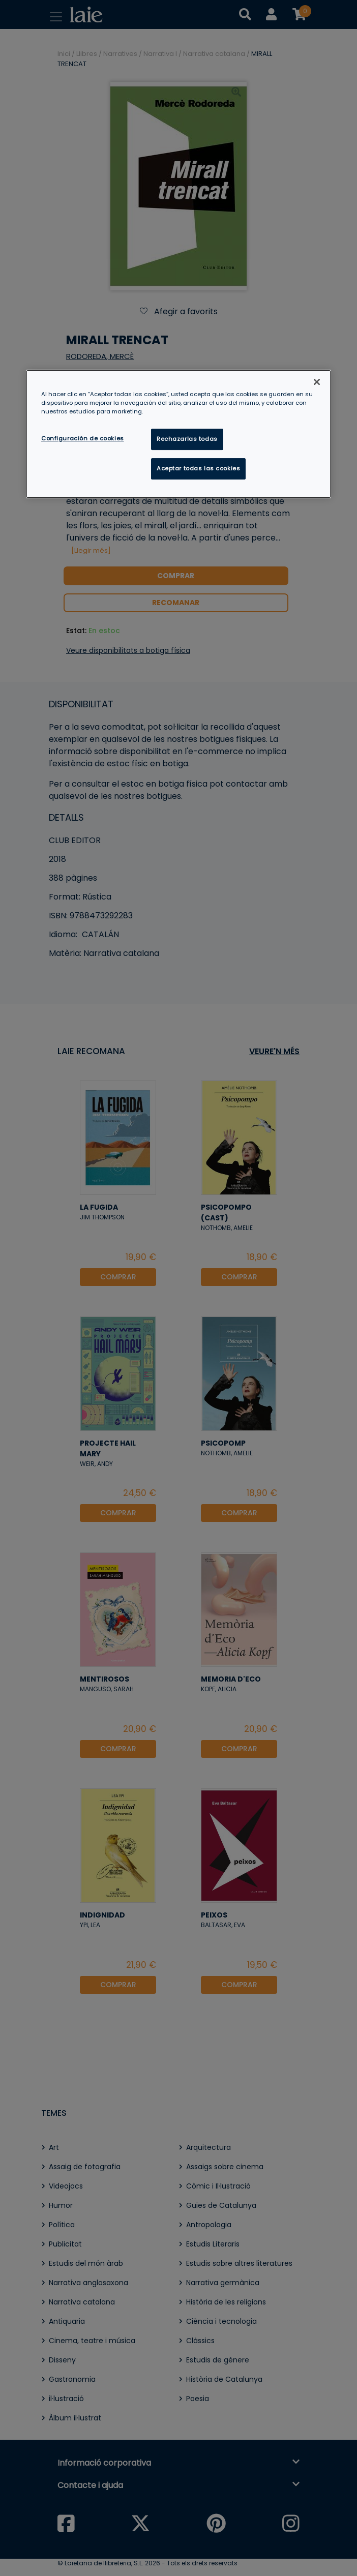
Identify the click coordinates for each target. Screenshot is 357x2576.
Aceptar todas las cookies (198, 468)
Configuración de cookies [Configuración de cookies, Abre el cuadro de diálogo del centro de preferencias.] (82, 438)
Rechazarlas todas (187, 439)
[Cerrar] (317, 382)
